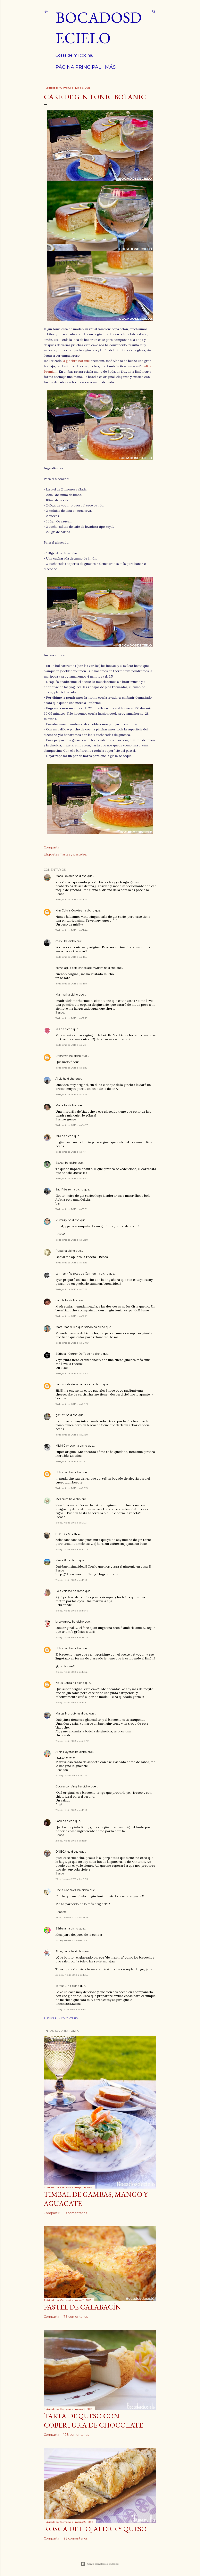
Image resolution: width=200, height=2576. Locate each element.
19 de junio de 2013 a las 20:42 (72, 1740)
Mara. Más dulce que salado (74, 1327)
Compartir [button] (52, 847)
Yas (57, 1029)
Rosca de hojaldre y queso (95, 2528)
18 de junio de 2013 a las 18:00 (72, 1342)
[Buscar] (154, 11)
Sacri (58, 1821)
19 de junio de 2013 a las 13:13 (71, 1579)
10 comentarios (75, 2213)
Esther (59, 1163)
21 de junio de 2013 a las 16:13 (71, 1810)
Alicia (58, 1078)
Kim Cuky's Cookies (68, 910)
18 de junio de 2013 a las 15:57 (71, 1289)
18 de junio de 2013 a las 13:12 (71, 1067)
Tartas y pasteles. (73, 854)
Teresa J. (61, 1986)
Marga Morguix (65, 1713)
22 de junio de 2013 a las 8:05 (71, 1879)
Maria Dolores (64, 876)
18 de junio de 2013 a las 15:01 (71, 1209)
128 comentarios (76, 2435)
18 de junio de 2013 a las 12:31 (71, 1044)
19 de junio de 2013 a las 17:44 (71, 1610)
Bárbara (60, 1928)
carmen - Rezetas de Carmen (75, 1273)
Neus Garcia (63, 1683)
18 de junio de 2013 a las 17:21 (71, 1316)
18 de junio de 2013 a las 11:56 (71, 956)
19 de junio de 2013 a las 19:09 (71, 1637)
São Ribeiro (63, 1189)
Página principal (78, 67)
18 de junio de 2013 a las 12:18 (71, 1018)
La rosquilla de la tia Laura (72, 1384)
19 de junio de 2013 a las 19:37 (71, 1702)
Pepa (59, 1250)
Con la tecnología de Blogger (100, 2564)
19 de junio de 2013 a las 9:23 (71, 1522)
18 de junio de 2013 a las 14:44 (71, 1178)
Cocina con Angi (66, 1786)
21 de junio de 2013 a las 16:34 (71, 1840)
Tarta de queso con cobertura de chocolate (93, 2420)
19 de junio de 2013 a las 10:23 (71, 1549)
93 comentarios (75, 2538)
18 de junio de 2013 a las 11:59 (71, 983)
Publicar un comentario (61, 2018)
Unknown (62, 1056)
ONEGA (60, 1851)
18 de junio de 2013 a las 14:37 (71, 1125)
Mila (58, 1136)
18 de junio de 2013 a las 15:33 (71, 1262)
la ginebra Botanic (76, 361)
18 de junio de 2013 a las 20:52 (71, 1404)
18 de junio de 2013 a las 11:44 (71, 930)
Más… (112, 67)
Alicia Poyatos (64, 1752)
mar (58, 1533)
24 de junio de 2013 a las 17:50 (71, 1940)
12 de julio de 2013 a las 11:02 (70, 2009)
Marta (59, 1105)
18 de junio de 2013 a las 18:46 (71, 1373)
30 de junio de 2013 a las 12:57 (71, 1974)
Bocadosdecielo (98, 27)
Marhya (60, 994)
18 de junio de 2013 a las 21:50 (71, 1434)
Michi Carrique (65, 1445)
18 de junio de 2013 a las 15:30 (71, 1239)
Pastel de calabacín (82, 2307)
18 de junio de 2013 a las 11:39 (71, 899)
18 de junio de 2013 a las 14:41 (71, 1151)
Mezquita (61, 1499)
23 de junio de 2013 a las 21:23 (71, 1917)
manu (59, 941)
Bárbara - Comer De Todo (72, 1354)
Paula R (60, 1560)
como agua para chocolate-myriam (79, 968)
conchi (59, 1300)
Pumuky (61, 1220)
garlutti (60, 1415)
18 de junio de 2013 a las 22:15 (71, 1488)
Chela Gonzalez (66, 1890)
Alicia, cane (62, 1951)
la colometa (63, 1621)
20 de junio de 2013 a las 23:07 (72, 1775)
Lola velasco (63, 1591)
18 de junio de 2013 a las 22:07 (72, 1461)
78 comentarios (75, 2316)
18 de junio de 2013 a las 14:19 (71, 1094)
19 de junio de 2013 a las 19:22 (71, 1671)
